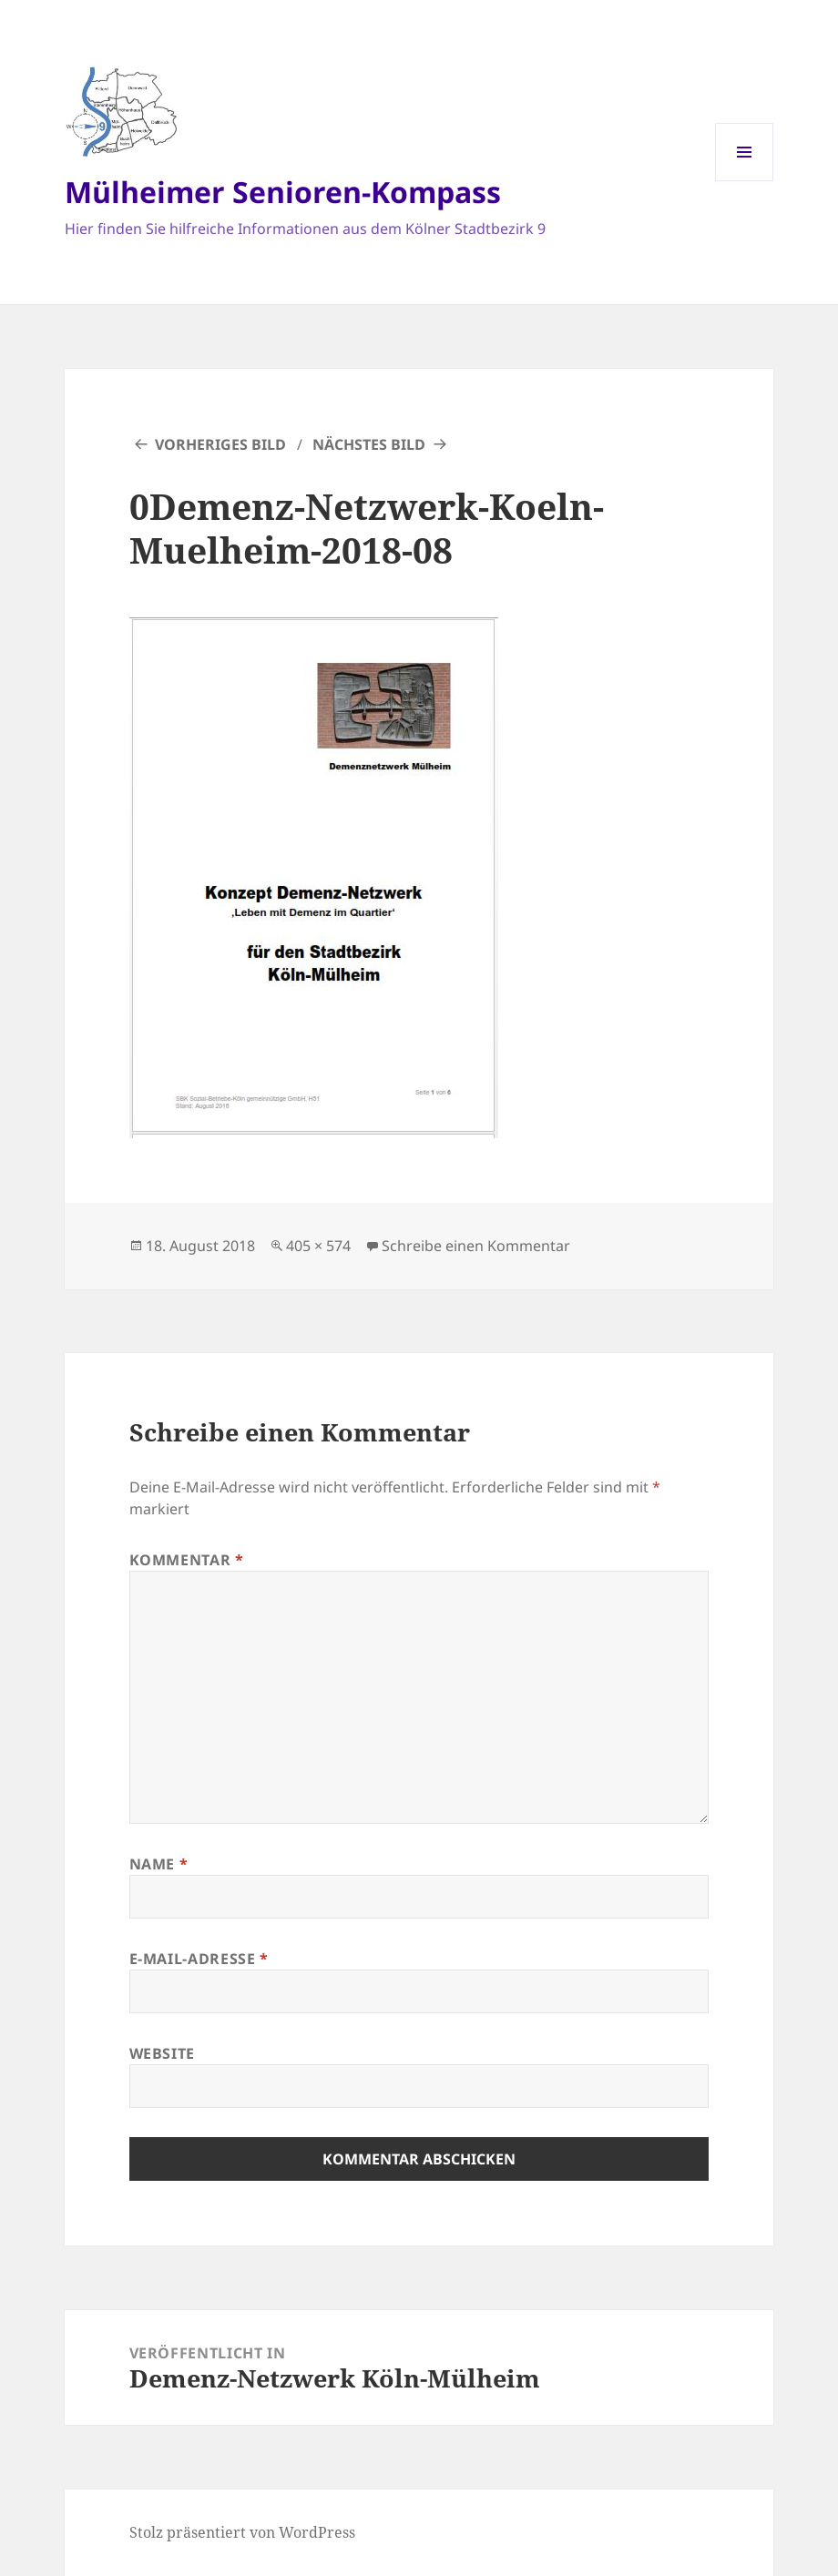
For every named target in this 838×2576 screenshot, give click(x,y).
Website (162, 2053)
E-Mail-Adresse (199, 1959)
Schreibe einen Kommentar (476, 1246)
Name (159, 1864)
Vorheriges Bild (220, 444)
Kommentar (186, 1560)
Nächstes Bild (368, 444)
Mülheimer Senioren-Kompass (283, 191)
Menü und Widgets (744, 180)
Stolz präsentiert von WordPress (242, 2532)
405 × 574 (318, 1246)
